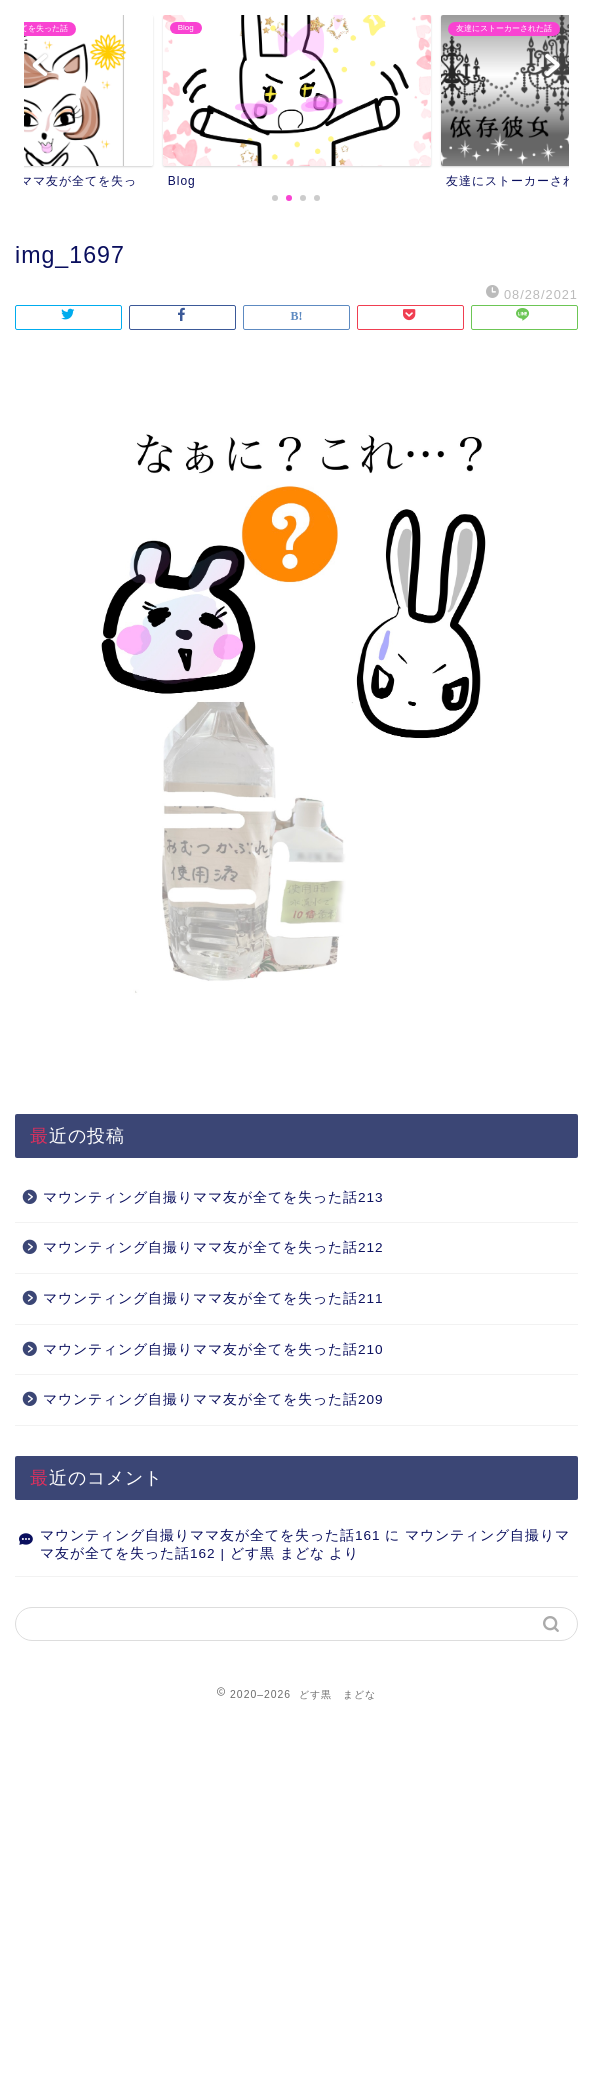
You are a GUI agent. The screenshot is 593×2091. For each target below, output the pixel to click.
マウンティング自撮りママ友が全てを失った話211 (213, 1298)
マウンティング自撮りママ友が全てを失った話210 (213, 1349)
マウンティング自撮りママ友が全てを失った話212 (213, 1247)
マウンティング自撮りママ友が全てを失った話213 (213, 1197)
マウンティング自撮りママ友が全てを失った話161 (210, 1535)
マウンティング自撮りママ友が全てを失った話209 (213, 1399)
